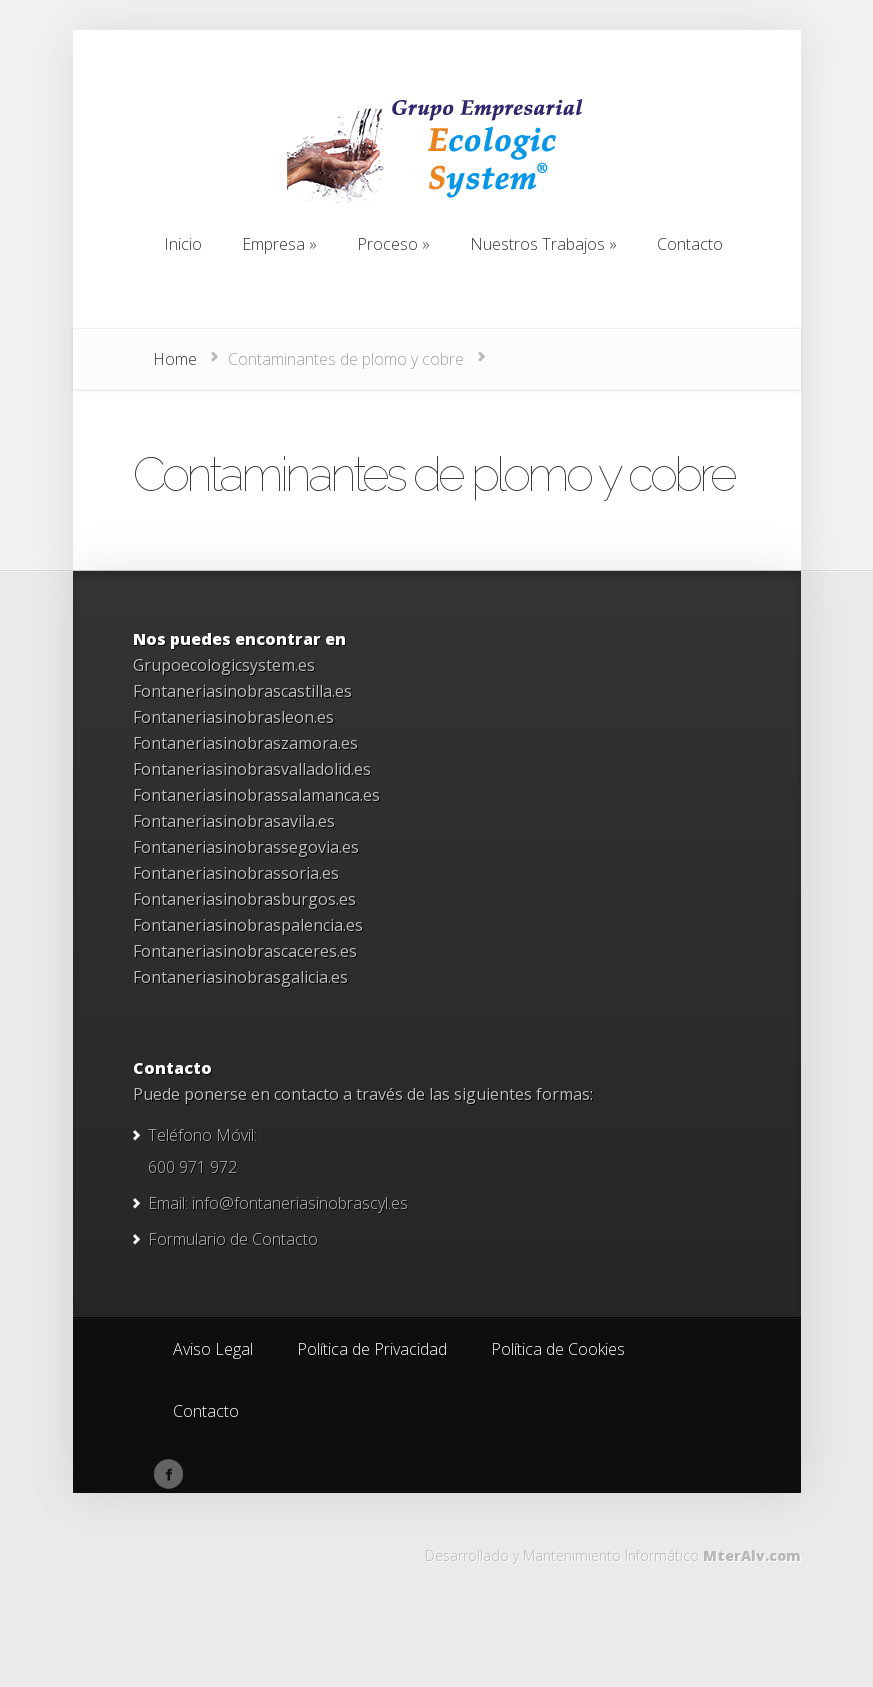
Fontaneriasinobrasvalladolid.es (252, 769)
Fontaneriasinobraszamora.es (245, 743)
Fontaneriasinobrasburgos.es (244, 899)
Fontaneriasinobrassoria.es (236, 873)
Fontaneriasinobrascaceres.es (245, 951)
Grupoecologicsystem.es (224, 665)
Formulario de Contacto (233, 1239)
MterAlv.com (752, 1555)
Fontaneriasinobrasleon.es (233, 717)
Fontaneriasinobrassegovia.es (246, 847)
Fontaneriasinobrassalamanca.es (256, 795)
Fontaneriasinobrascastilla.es (242, 691)
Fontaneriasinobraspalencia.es (248, 925)
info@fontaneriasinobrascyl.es (300, 1203)
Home (175, 359)
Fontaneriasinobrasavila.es (234, 821)
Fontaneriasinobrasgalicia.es (240, 977)
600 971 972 (192, 1167)
